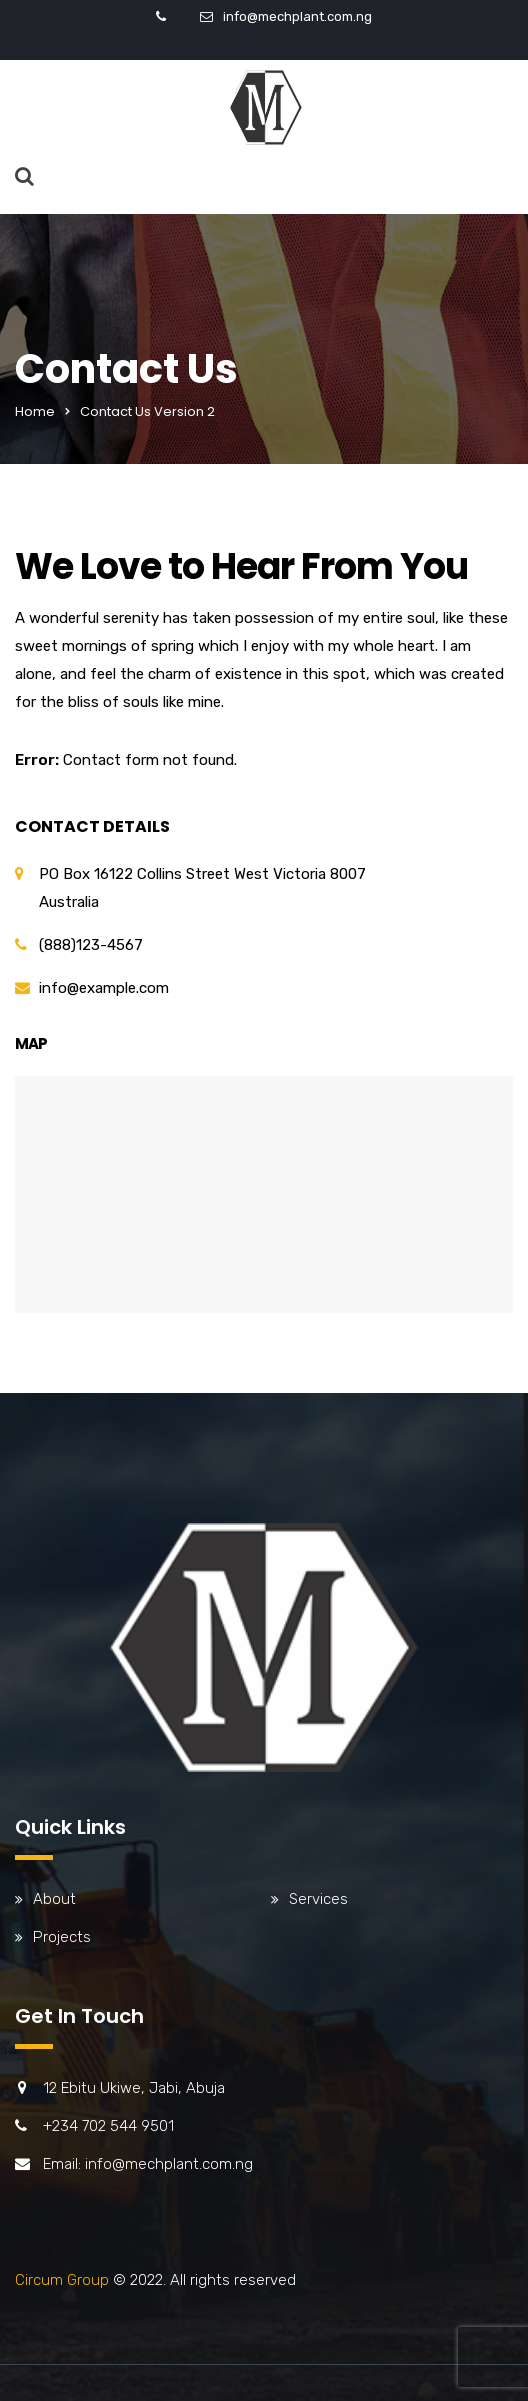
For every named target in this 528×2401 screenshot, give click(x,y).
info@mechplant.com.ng (297, 16)
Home (35, 411)
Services (318, 1899)
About (54, 1899)
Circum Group (62, 2280)
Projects (62, 1937)
